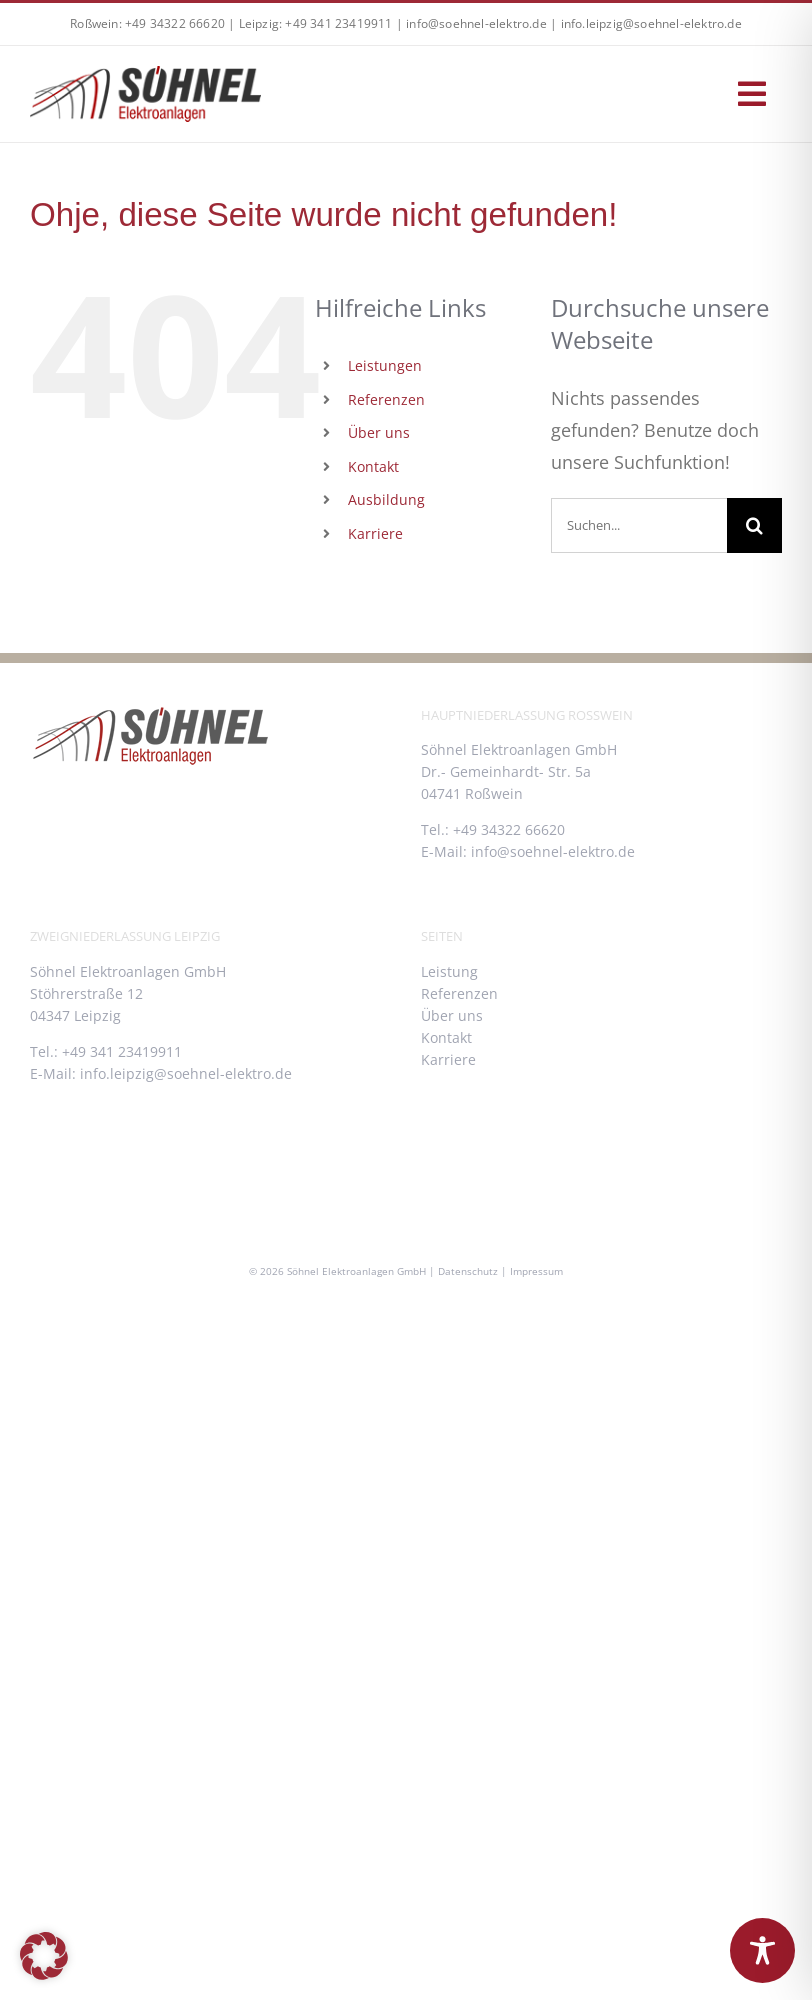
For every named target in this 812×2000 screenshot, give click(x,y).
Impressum (536, 1271)
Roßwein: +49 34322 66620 (147, 23)
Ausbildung (386, 499)
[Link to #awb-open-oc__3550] (752, 94)
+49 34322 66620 (509, 829)
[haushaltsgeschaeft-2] (145, 75)
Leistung (449, 971)
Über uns (379, 432)
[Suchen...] (639, 525)
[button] (44, 1956)
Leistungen (385, 365)
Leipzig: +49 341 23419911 (316, 23)
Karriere (375, 533)
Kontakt (373, 466)
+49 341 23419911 (122, 1051)
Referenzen (386, 399)
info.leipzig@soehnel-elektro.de (651, 23)
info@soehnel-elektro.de (476, 23)
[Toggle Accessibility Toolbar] (762, 1950)
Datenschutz (468, 1271)
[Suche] (754, 525)
